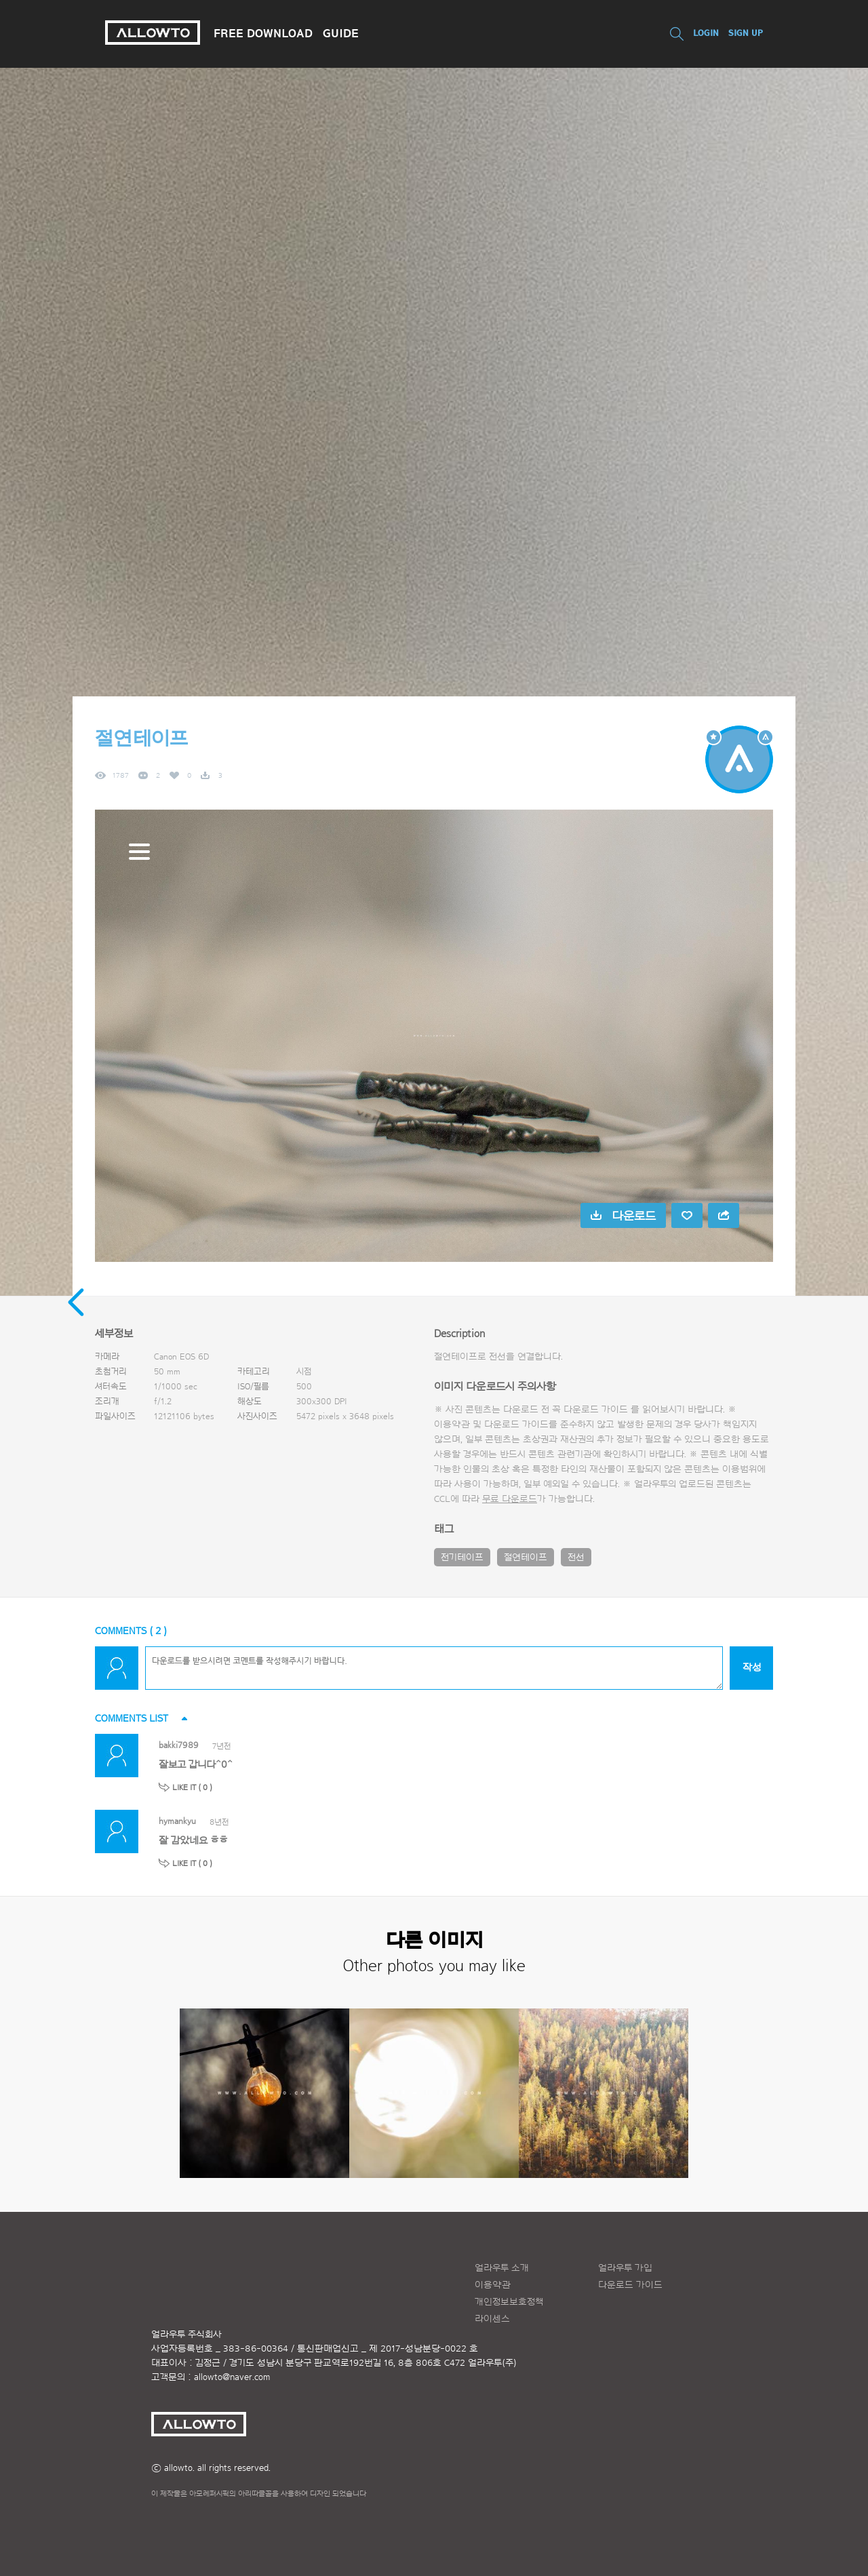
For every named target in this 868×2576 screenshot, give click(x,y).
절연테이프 (525, 1557)
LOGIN (706, 32)
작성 (752, 1668)
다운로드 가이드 (596, 1409)
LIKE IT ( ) (192, 1787)
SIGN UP (745, 32)
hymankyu (177, 1821)
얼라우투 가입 (625, 2268)
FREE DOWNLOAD (263, 33)
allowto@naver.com (232, 2377)
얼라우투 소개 (502, 2268)
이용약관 (493, 2285)
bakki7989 (179, 1745)
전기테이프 (462, 1557)
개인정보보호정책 (509, 2302)
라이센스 (492, 2319)
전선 (576, 1557)
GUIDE (341, 33)
